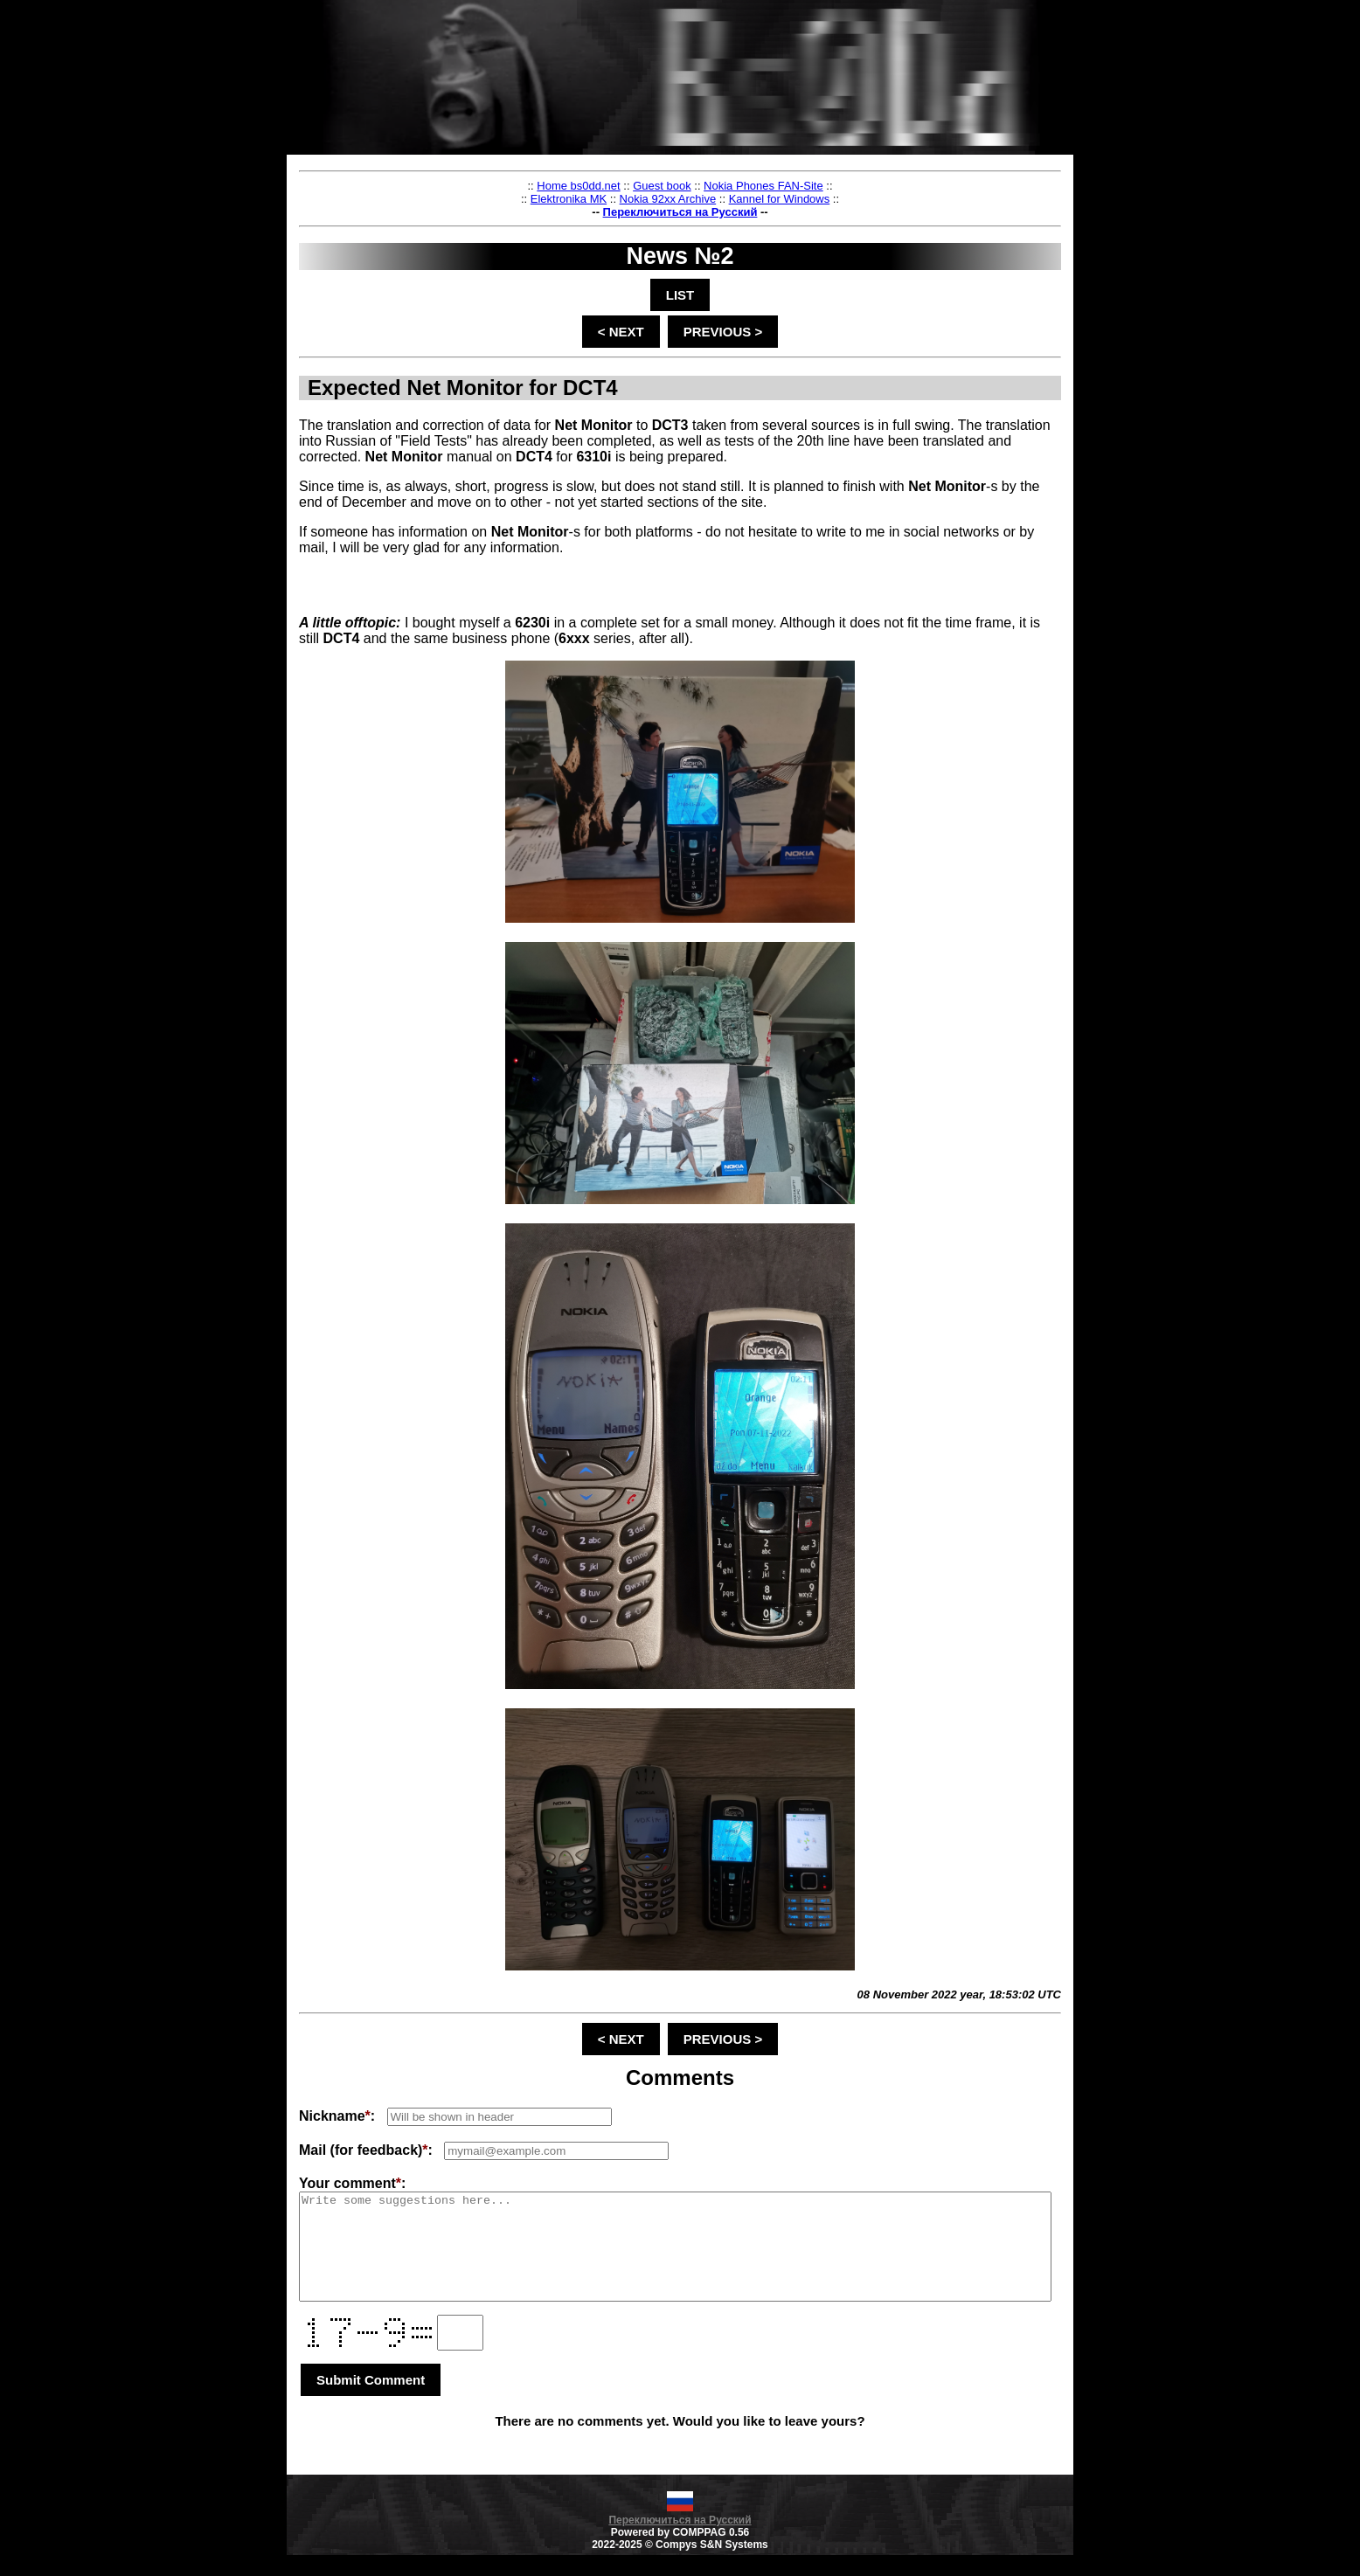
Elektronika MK (610, 198)
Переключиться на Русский (721, 211)
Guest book (703, 185)
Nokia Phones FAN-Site (804, 185)
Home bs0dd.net (619, 185)
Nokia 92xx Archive (709, 198)
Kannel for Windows (820, 198)
